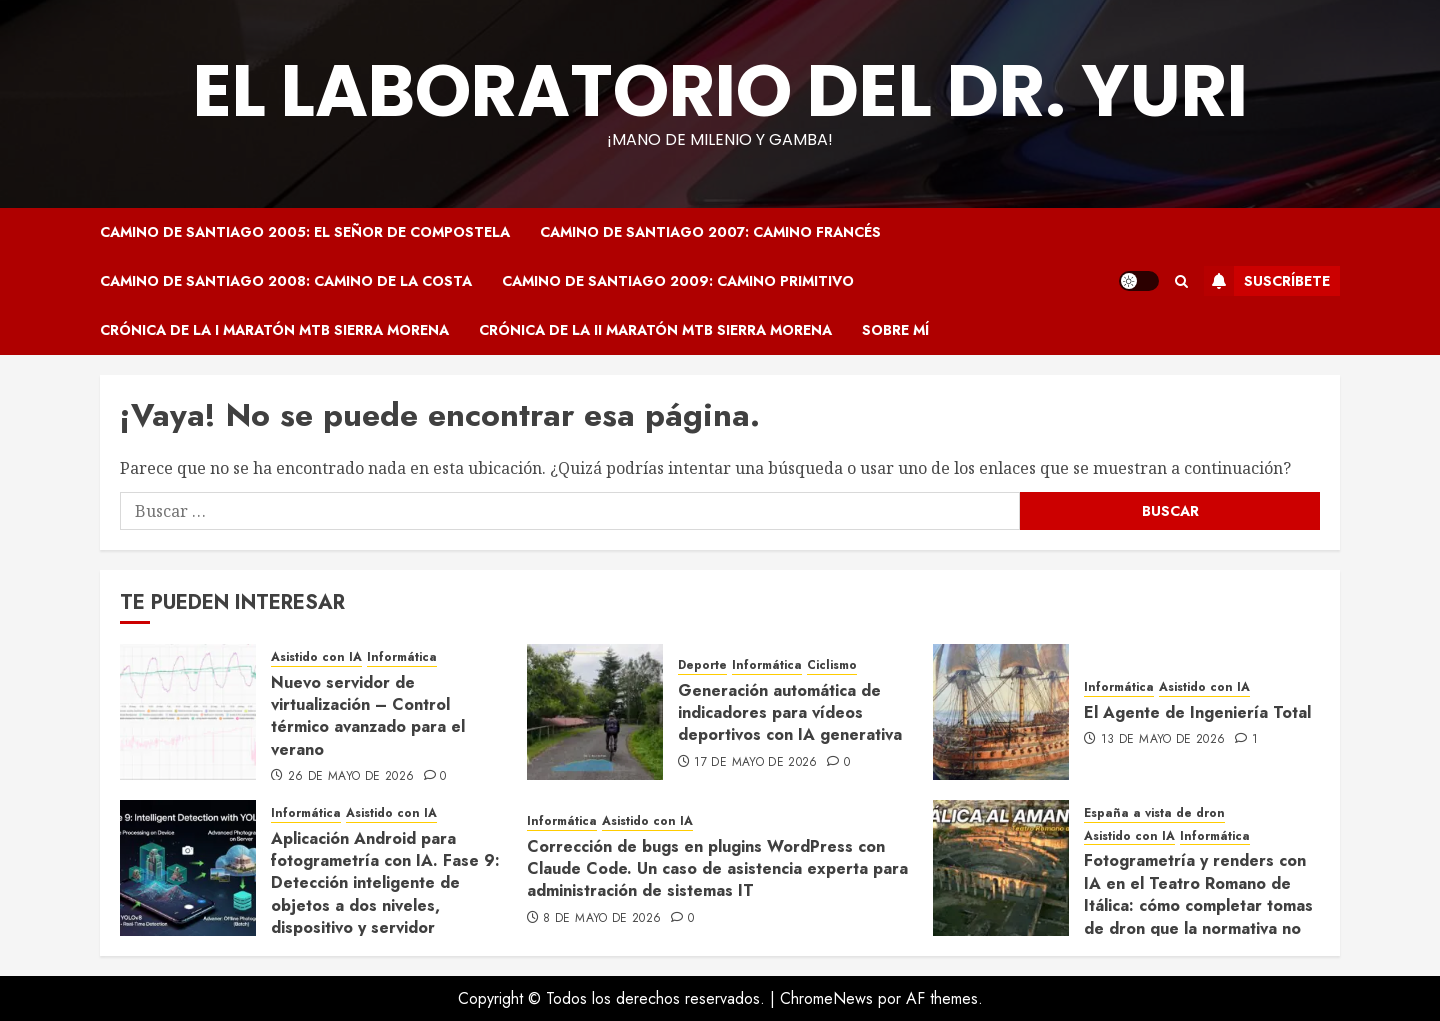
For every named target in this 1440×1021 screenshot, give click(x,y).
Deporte (702, 665)
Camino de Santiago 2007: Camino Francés (710, 232)
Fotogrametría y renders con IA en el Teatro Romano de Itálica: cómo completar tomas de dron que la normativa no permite (1198, 905)
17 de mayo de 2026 (755, 763)
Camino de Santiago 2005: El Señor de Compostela (305, 232)
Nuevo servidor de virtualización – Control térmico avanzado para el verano (368, 716)
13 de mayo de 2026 (1163, 740)
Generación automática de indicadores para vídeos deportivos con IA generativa (790, 713)
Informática (402, 657)
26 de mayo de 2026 (351, 777)
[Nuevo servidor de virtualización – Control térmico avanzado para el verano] (188, 712)
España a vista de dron (1154, 813)
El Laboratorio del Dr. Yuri (720, 90)
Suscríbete (1267, 281)
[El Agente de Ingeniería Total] (1001, 712)
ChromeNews (826, 998)
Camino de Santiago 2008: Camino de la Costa (286, 281)
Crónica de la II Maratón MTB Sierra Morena (655, 330)
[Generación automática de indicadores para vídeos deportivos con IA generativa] (595, 712)
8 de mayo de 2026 (602, 919)
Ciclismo (832, 665)
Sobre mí (895, 330)
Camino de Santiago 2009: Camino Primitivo (678, 281)
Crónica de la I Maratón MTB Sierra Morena (274, 330)
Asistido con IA (316, 657)
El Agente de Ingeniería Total (1197, 712)
